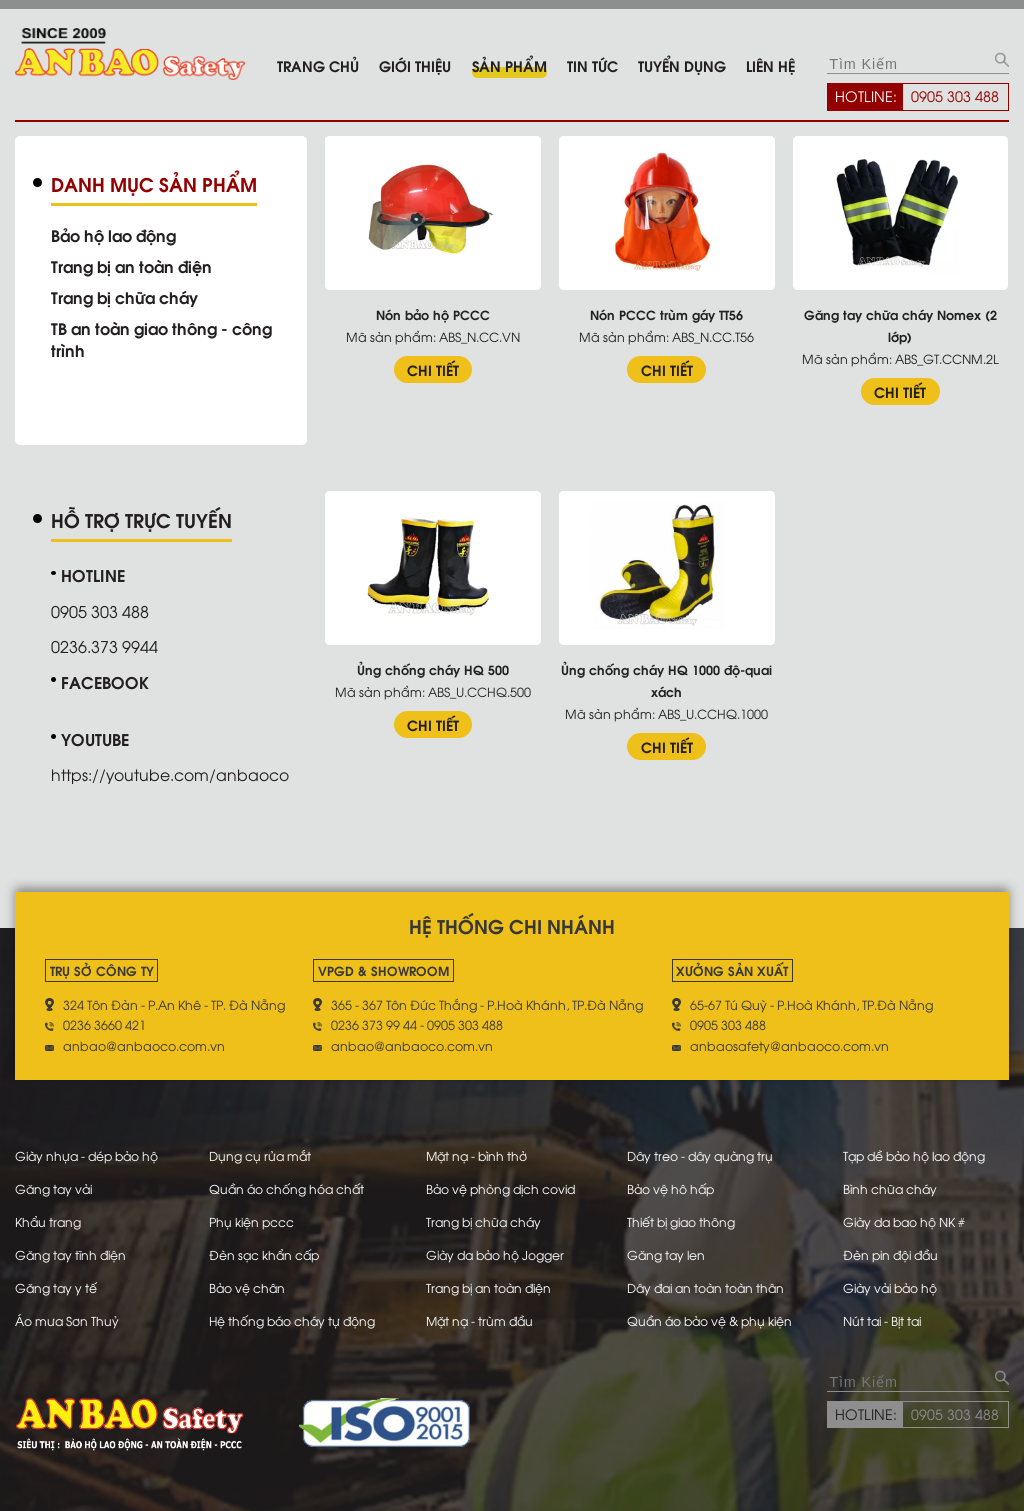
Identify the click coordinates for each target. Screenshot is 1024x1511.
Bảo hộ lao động (117, 235)
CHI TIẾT (438, 368)
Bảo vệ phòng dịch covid (502, 1185)
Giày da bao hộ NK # (905, 1217)
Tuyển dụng (682, 65)
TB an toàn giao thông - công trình (167, 339)
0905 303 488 (955, 95)
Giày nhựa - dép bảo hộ (90, 1153)
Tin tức (592, 65)
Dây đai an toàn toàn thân (707, 1281)
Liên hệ (770, 65)
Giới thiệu (415, 65)
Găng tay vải (55, 1185)
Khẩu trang (49, 1217)
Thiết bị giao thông (681, 1217)
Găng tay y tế (57, 1281)
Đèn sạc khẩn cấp (267, 1249)
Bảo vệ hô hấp (670, 1185)
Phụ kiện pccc (253, 1217)
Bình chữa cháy (889, 1185)
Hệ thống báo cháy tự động (295, 1313)
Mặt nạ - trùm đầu (481, 1313)
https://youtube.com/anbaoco (173, 773)
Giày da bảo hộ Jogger (497, 1249)
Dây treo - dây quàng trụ (700, 1153)
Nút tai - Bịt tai (882, 1313)
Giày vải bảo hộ (891, 1281)
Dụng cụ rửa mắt (262, 1153)
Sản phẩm (509, 65)
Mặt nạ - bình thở (478, 1153)
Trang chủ (318, 65)
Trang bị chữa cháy (128, 297)
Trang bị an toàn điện (136, 266)
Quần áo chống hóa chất (289, 1185)
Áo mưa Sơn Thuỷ (67, 1313)
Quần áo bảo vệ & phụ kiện (711, 1313)
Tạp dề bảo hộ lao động (916, 1153)
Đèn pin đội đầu (891, 1249)
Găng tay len (665, 1249)
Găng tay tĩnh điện (73, 1249)
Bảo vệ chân (249, 1281)
